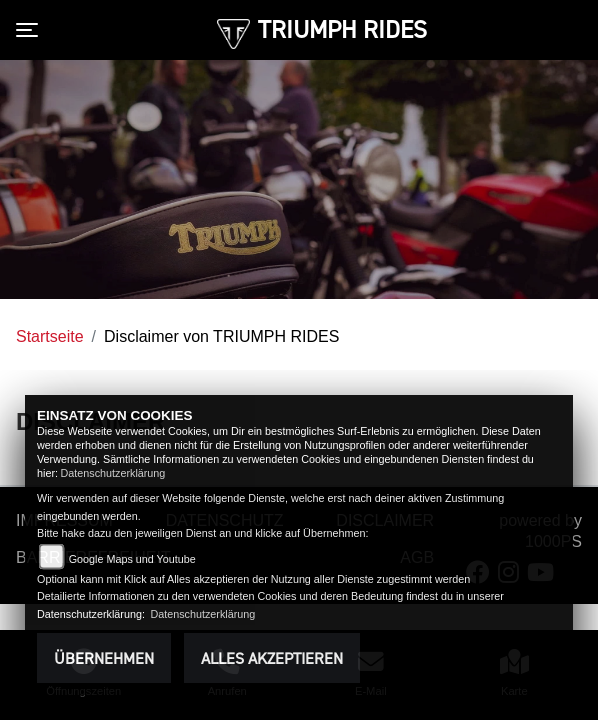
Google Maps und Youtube (132, 559)
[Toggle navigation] (31, 30)
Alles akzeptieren (272, 658)
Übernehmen (104, 658)
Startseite (50, 336)
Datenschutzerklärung (112, 473)
